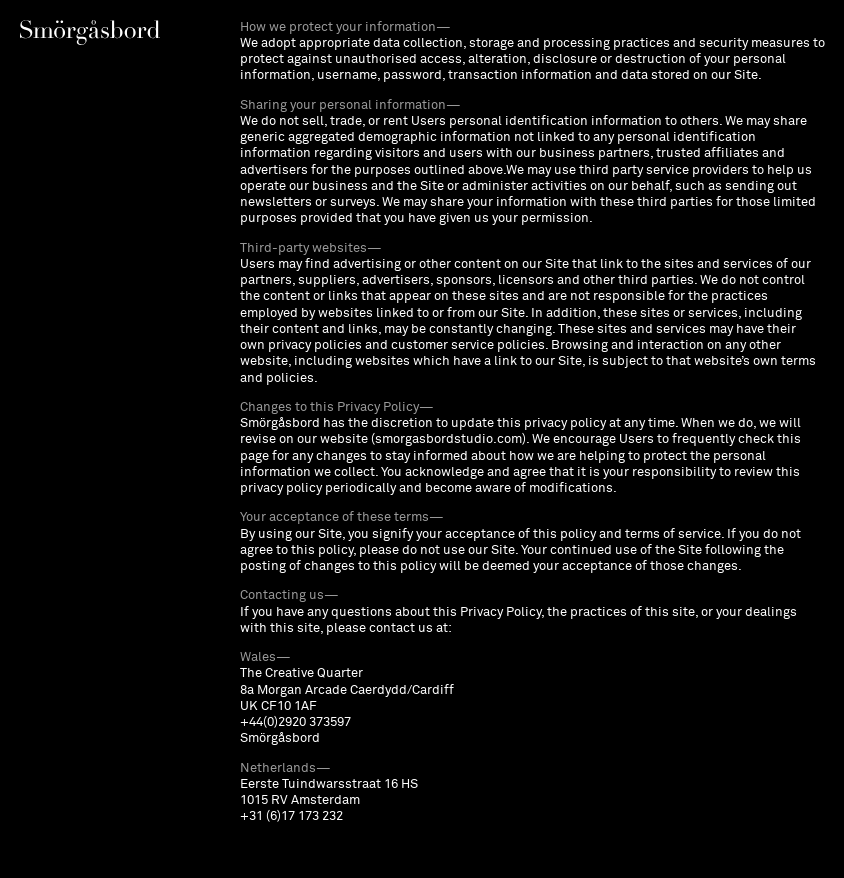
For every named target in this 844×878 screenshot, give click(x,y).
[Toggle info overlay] (90, 32)
